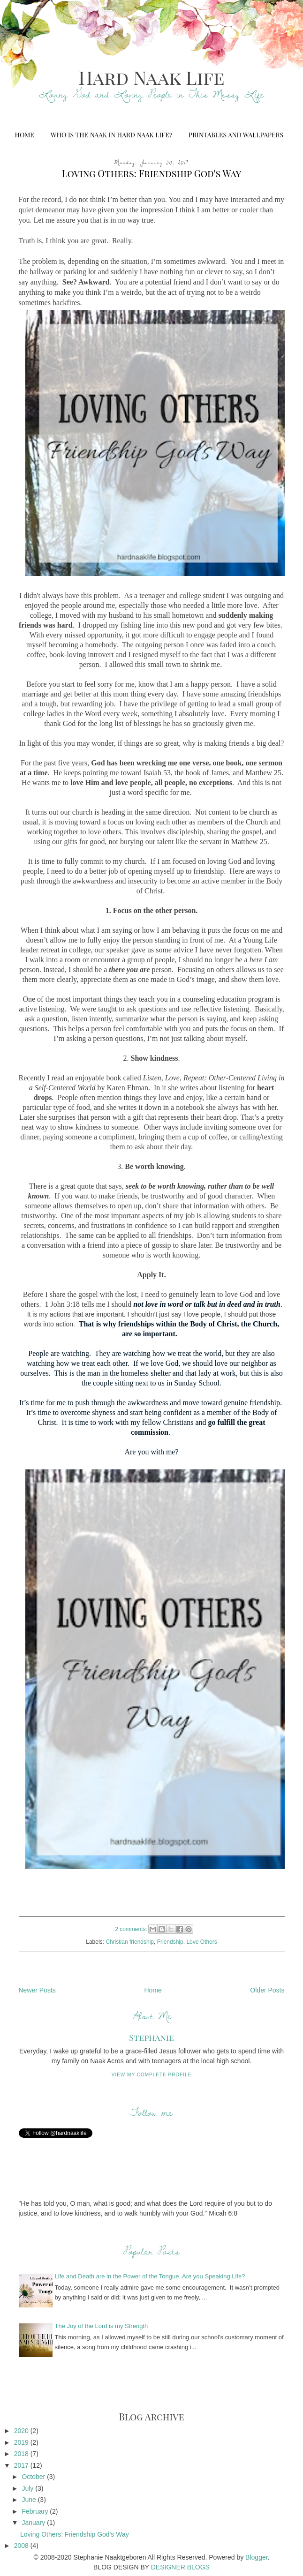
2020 (22, 2430)
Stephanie (151, 2037)
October (34, 2476)
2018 (22, 2453)
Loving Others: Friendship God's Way (152, 173)
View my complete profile (152, 2074)
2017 (22, 2465)
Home (24, 134)
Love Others (201, 1942)
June (30, 2499)
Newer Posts (37, 1990)
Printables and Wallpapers (236, 134)
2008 (22, 2545)
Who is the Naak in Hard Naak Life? (111, 134)
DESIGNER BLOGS (180, 2567)
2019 (22, 2442)
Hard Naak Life (151, 77)
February (36, 2511)
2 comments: (132, 1929)
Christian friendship (130, 1942)
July (28, 2488)
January (34, 2522)
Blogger (256, 2557)
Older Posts (267, 1990)
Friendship (170, 1942)
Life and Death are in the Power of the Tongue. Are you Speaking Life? (150, 2276)
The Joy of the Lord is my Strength (101, 2325)
